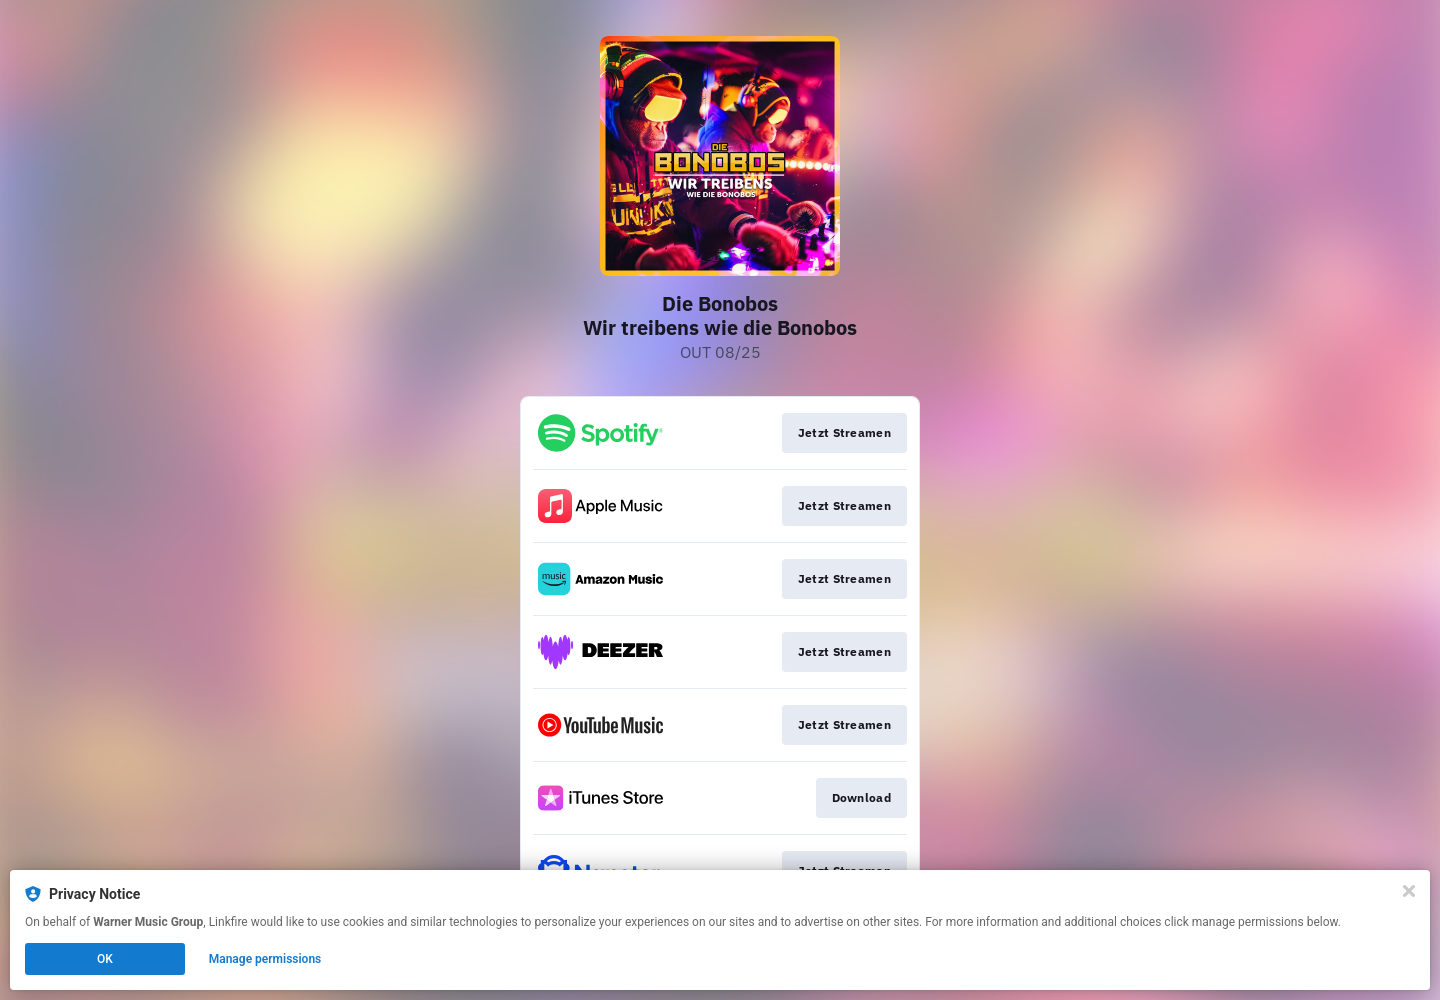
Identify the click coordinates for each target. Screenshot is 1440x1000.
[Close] (1409, 891)
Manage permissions (265, 959)
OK (105, 959)
